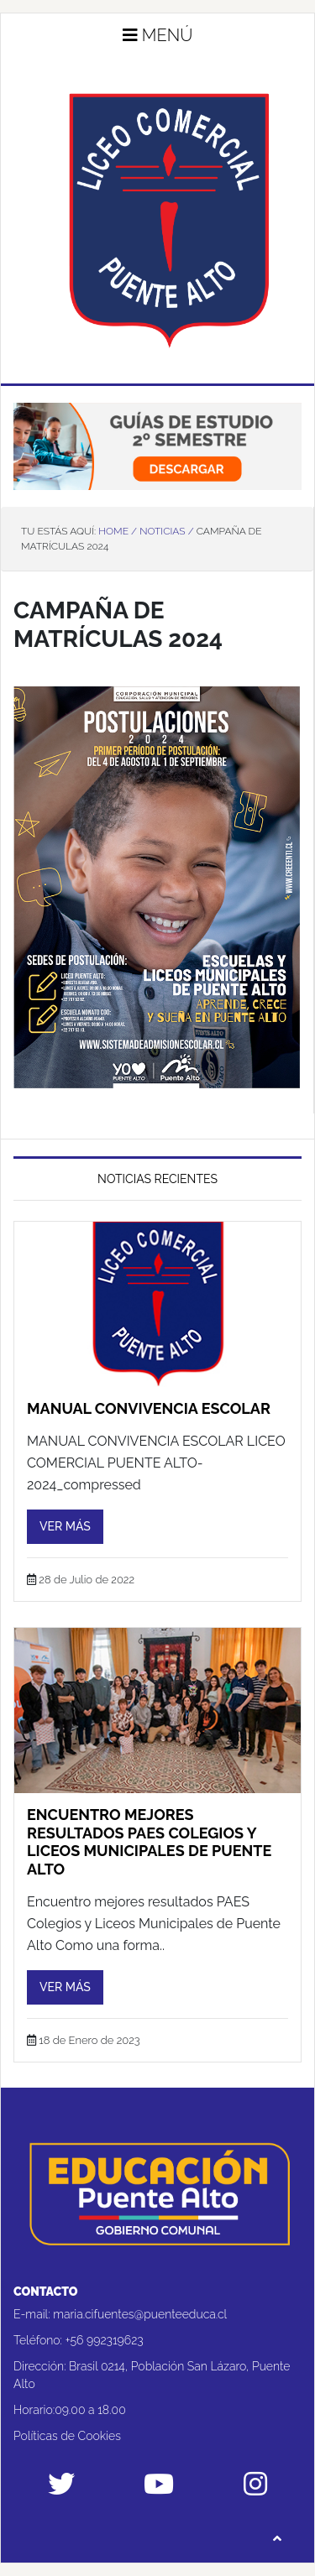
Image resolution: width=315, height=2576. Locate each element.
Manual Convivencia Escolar (148, 1408)
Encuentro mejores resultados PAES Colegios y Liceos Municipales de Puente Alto (149, 1842)
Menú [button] (158, 35)
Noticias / (166, 531)
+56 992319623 (105, 2340)
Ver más (65, 1526)
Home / (117, 531)
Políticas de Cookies (67, 2436)
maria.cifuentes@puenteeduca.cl (140, 2314)
